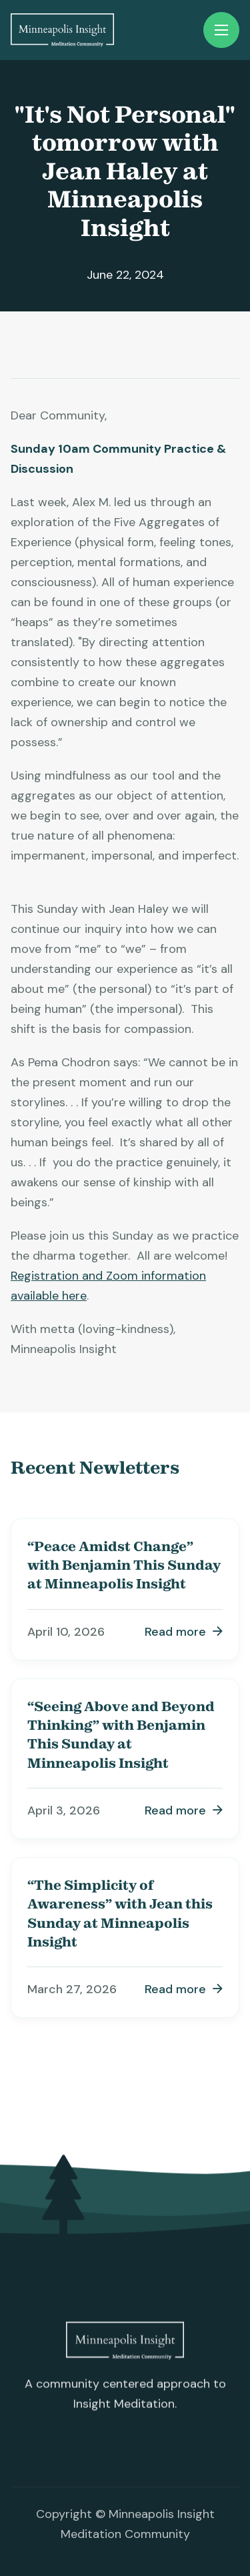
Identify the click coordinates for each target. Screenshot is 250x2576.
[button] (221, 30)
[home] (62, 30)
